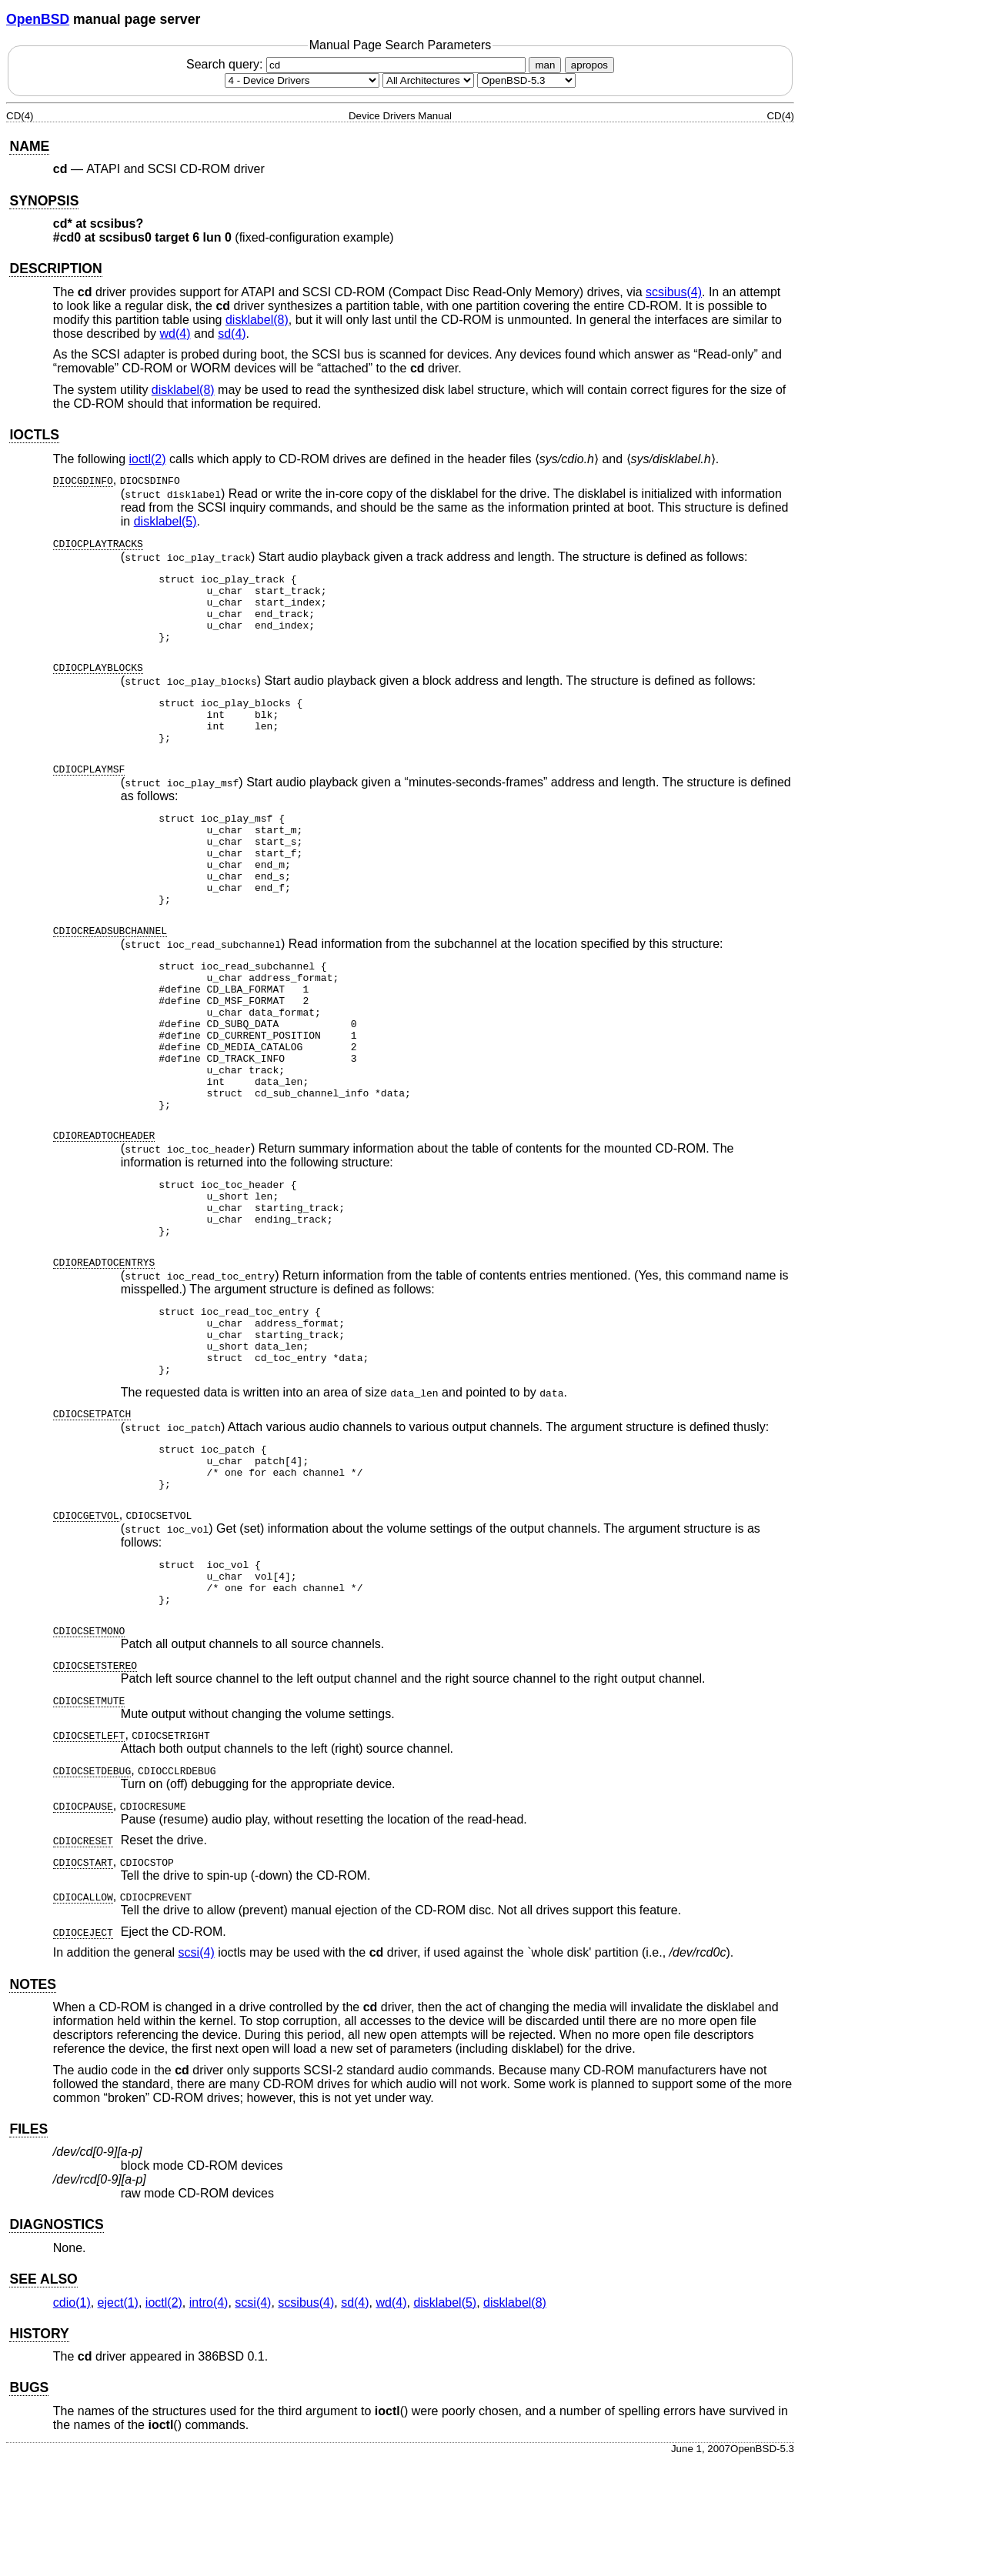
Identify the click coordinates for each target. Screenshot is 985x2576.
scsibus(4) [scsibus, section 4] (674, 292)
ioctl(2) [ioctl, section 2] (147, 458)
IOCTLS (34, 434)
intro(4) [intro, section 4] (209, 2417)
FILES (28, 2244)
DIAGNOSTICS (56, 2339)
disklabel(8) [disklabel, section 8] (257, 319)
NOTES (32, 2099)
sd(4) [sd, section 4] (231, 333)
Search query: (357, 64)
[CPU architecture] (428, 80)
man (545, 65)
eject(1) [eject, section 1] (118, 2417)
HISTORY (38, 2449)
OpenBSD (37, 19)
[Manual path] (526, 80)
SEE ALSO (43, 2394)
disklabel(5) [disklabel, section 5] (165, 521)
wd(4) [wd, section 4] (175, 333)
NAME (29, 146)
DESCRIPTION (55, 268)
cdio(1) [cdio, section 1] (72, 2417)
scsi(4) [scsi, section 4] (197, 2067)
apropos (589, 65)
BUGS (28, 2503)
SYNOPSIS (43, 201)
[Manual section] (302, 80)
